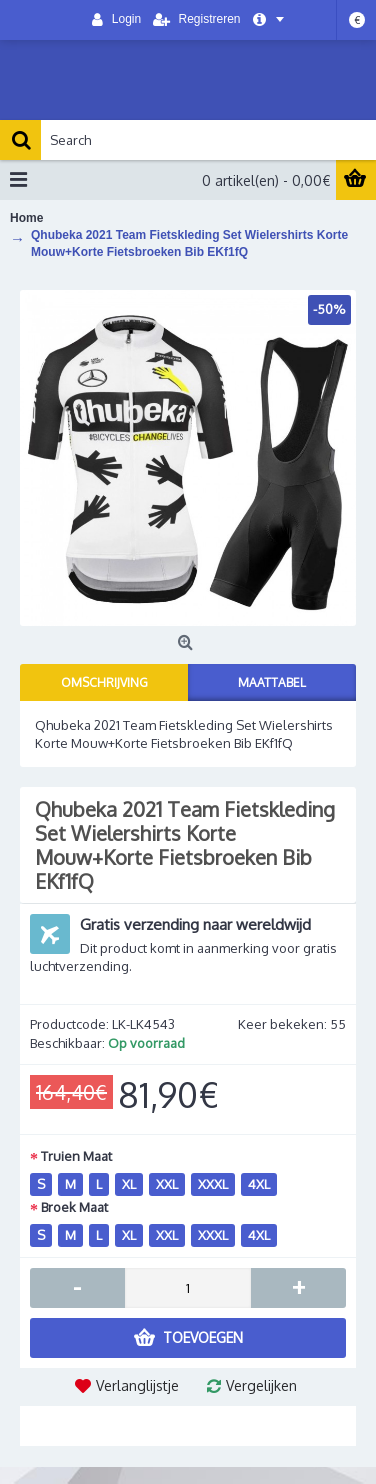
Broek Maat (74, 1207)
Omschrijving (104, 682)
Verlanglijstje (137, 1385)
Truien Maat (76, 1156)
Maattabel (272, 682)
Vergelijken (261, 1385)
